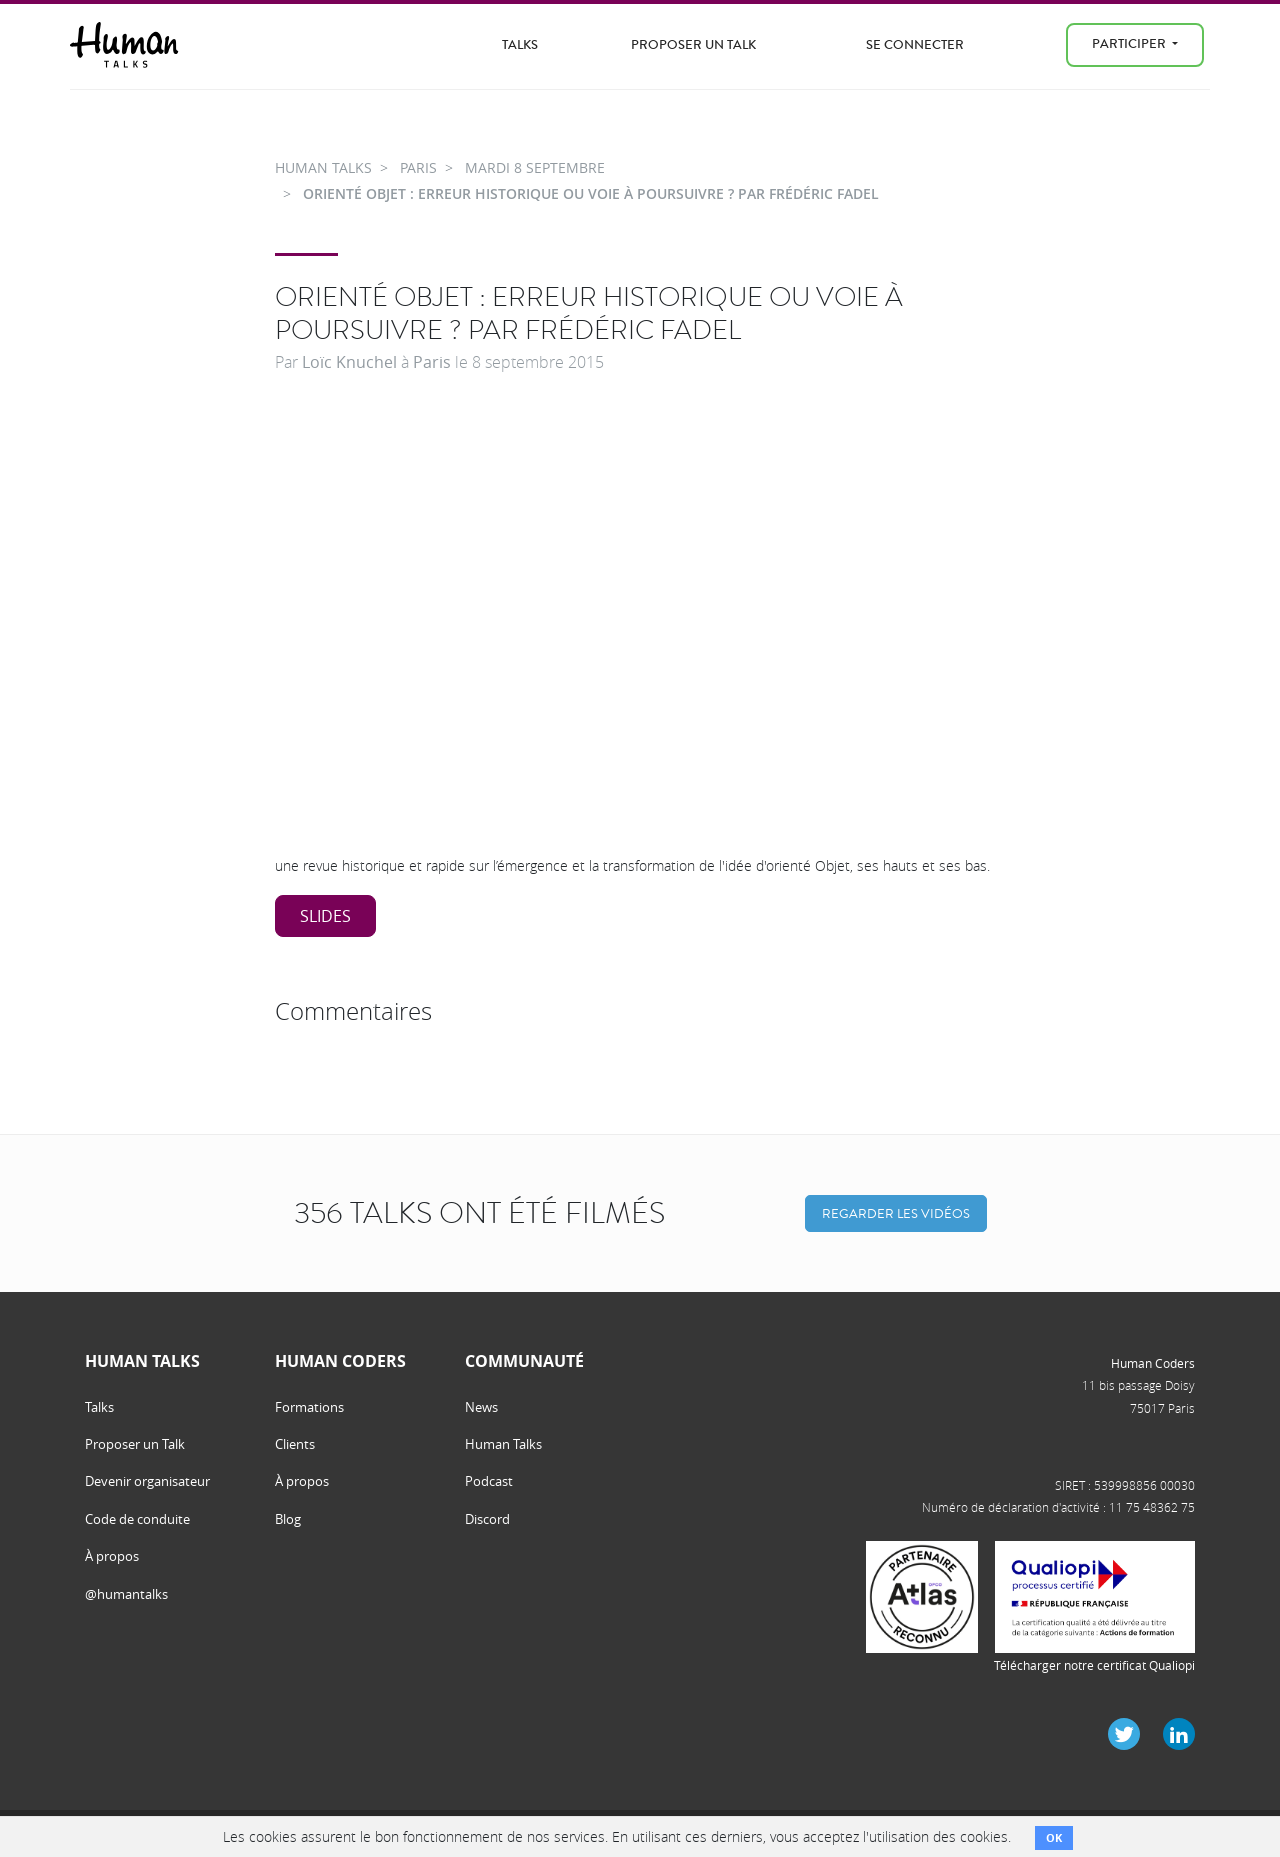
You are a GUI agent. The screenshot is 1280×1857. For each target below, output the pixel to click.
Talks (520, 44)
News (481, 1407)
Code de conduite (137, 1519)
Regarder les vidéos (896, 1213)
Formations (309, 1407)
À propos (112, 1556)
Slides (325, 916)
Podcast (489, 1481)
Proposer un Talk (693, 44)
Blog (288, 1519)
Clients (295, 1444)
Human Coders (1153, 1363)
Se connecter (915, 44)
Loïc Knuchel (349, 362)
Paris (432, 362)
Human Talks (503, 1444)
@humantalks (126, 1594)
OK (1054, 1837)
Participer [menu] (1130, 43)
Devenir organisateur (147, 1481)
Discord (487, 1519)
